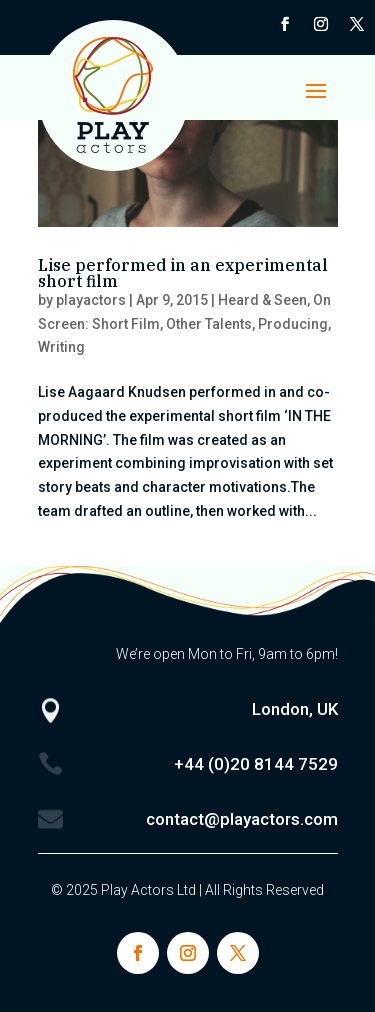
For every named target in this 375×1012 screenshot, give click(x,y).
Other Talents (209, 324)
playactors (91, 300)
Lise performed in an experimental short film (183, 273)
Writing (61, 347)
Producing (293, 324)
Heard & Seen (262, 300)
